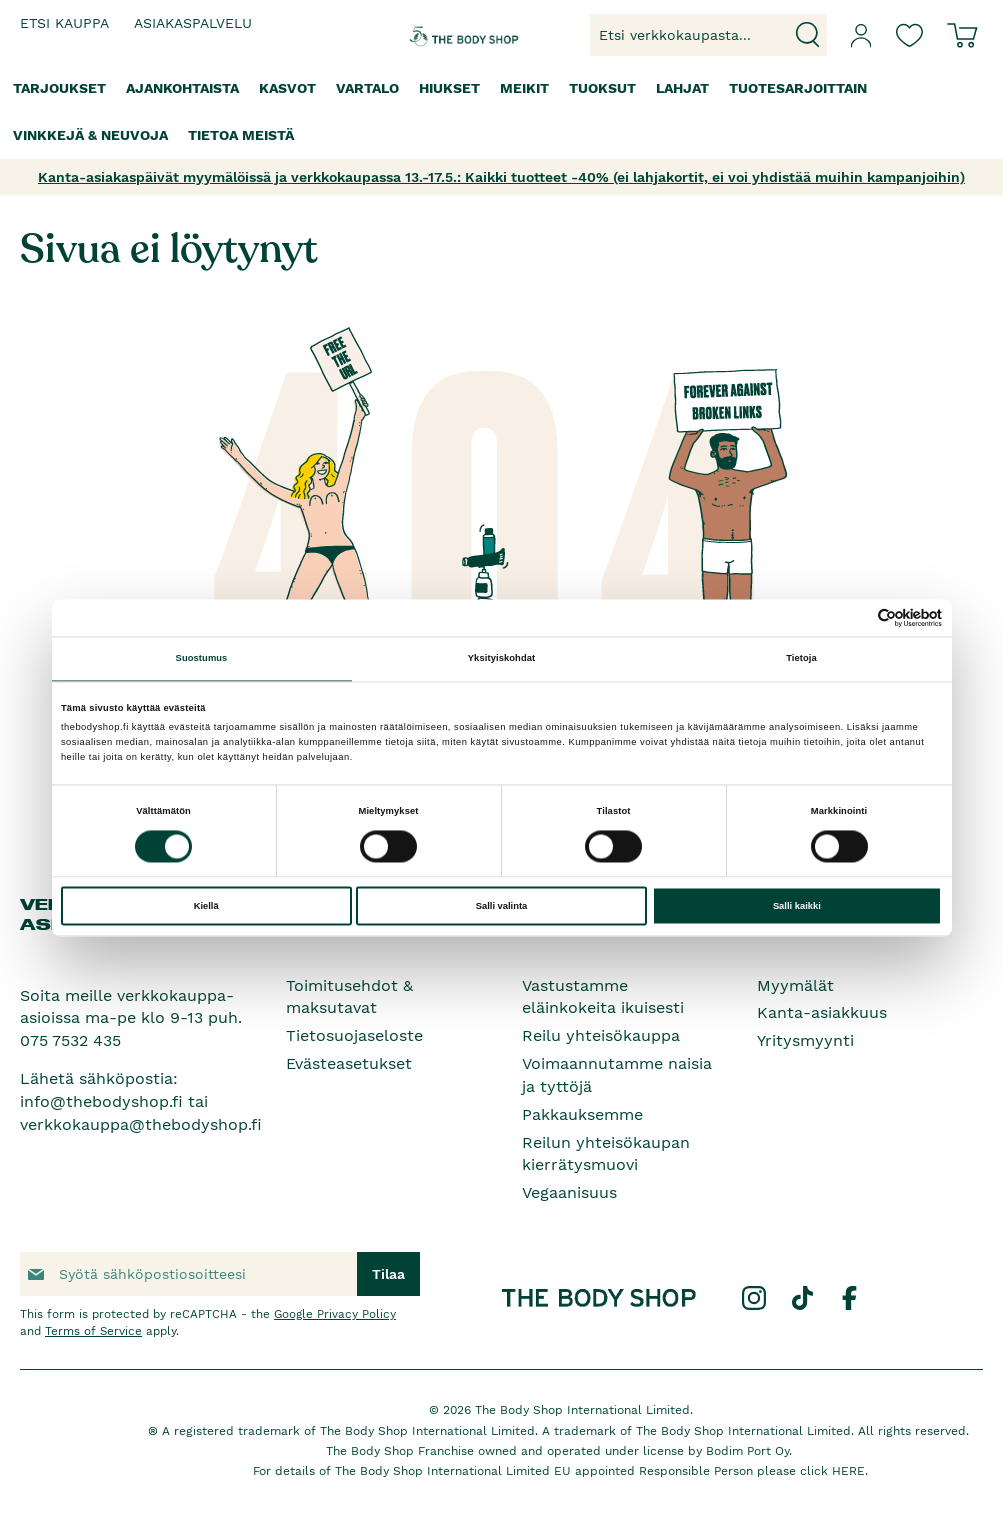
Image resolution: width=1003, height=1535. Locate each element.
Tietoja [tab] (801, 659)
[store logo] (446, 35)
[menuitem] (59, 88)
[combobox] (708, 35)
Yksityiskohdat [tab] (501, 659)
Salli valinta (502, 906)
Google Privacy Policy (335, 1314)
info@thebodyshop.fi (101, 1101)
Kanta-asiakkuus (822, 1012)
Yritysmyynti (805, 1040)
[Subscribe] (388, 1274)
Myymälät (795, 985)
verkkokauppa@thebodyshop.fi (141, 1124)
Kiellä (206, 906)
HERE (848, 1471)
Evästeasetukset (349, 1063)
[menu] (501, 112)
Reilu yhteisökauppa (601, 1035)
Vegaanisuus (569, 1192)
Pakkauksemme (582, 1114)
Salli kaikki (797, 906)
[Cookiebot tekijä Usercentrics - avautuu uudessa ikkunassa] (854, 617)
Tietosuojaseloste (354, 1035)
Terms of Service (93, 1331)
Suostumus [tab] (202, 659)
